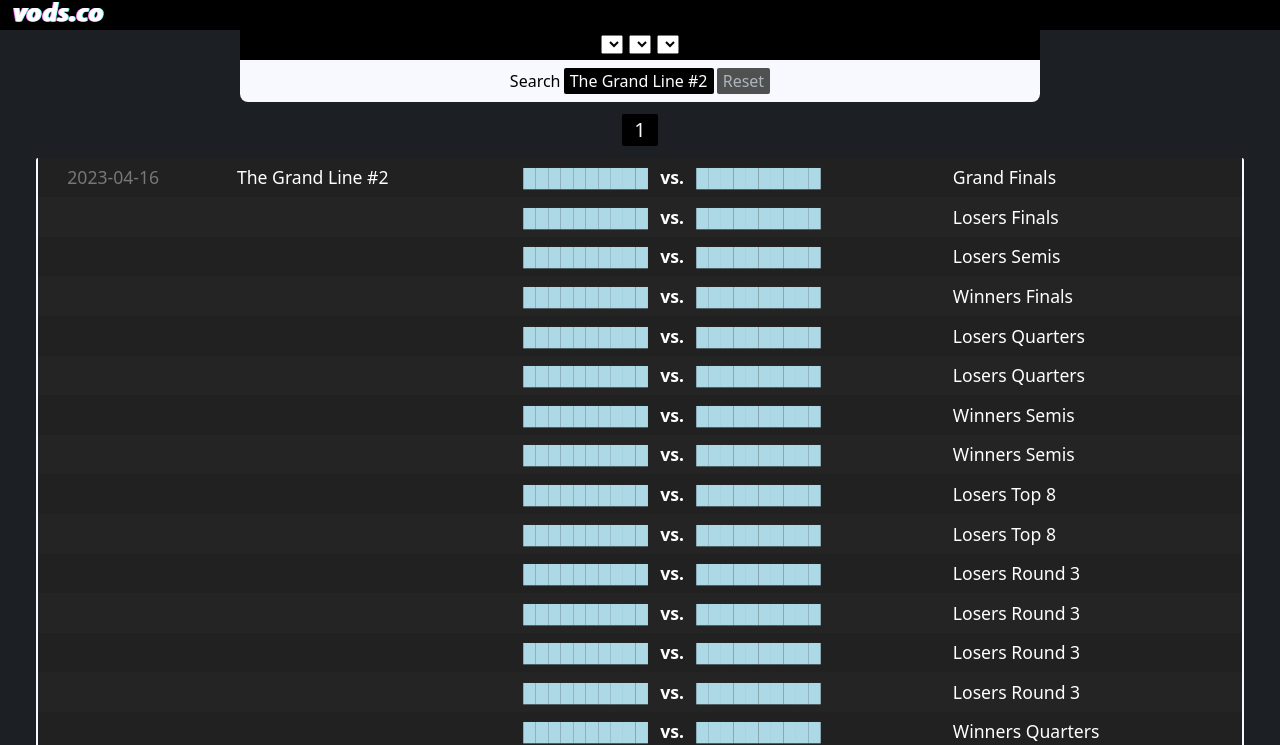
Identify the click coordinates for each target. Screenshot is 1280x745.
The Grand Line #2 (639, 81)
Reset (743, 81)
